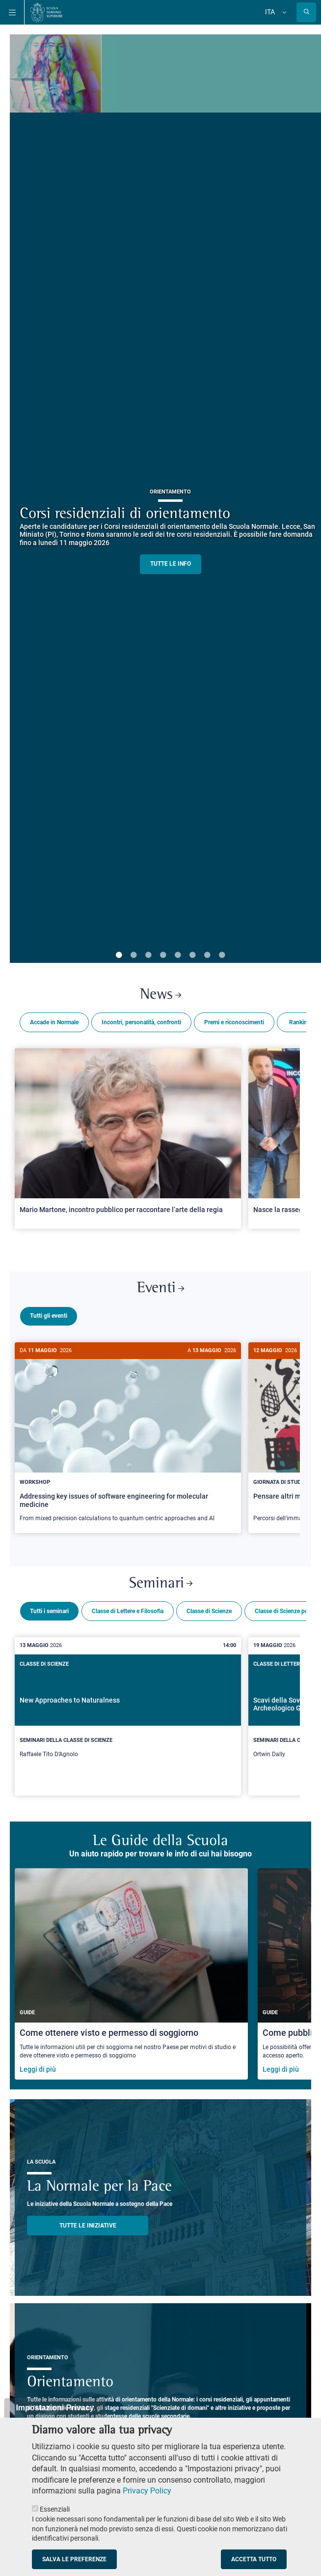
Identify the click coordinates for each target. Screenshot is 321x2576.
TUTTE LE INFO (170, 563)
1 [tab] (119, 955)
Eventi (160, 1288)
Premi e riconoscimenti (234, 1022)
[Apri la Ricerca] (306, 12)
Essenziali (55, 2509)
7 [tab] (207, 955)
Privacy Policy (147, 2490)
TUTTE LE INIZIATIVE (87, 2221)
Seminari (160, 1580)
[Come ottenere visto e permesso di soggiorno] (131, 1970)
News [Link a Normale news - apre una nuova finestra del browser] (160, 995)
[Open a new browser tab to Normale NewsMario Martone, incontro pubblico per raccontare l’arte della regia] (128, 1138)
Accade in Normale (54, 1022)
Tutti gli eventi (48, 1315)
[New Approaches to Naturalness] (128, 1712)
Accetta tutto (253, 2559)
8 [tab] (222, 955)
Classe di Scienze (209, 1607)
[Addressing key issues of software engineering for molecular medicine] (128, 1437)
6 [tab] (192, 955)
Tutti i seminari (49, 1607)
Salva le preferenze (74, 2559)
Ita (270, 12)
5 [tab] (178, 955)
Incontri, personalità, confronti (141, 1022)
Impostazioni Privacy (55, 2407)
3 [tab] (148, 955)
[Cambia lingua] (283, 12)
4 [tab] (163, 955)
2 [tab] (133, 955)
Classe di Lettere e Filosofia (127, 1607)
